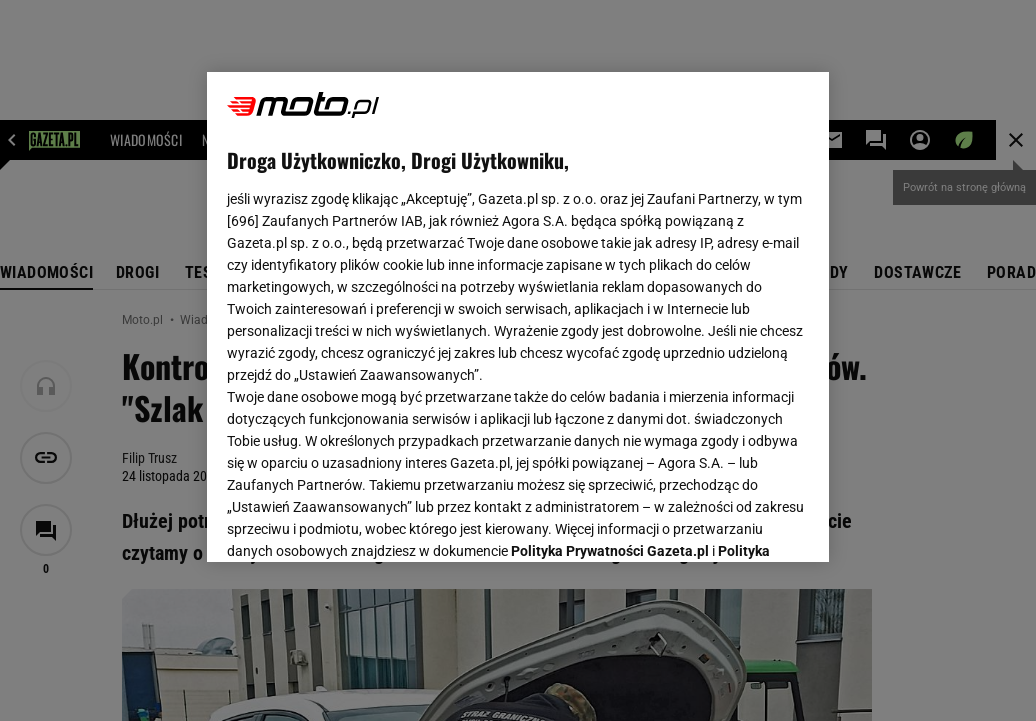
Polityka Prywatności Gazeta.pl (610, 297)
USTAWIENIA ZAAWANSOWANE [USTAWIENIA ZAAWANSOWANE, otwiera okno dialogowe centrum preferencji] (358, 522)
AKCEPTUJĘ (741, 523)
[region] (518, 317)
